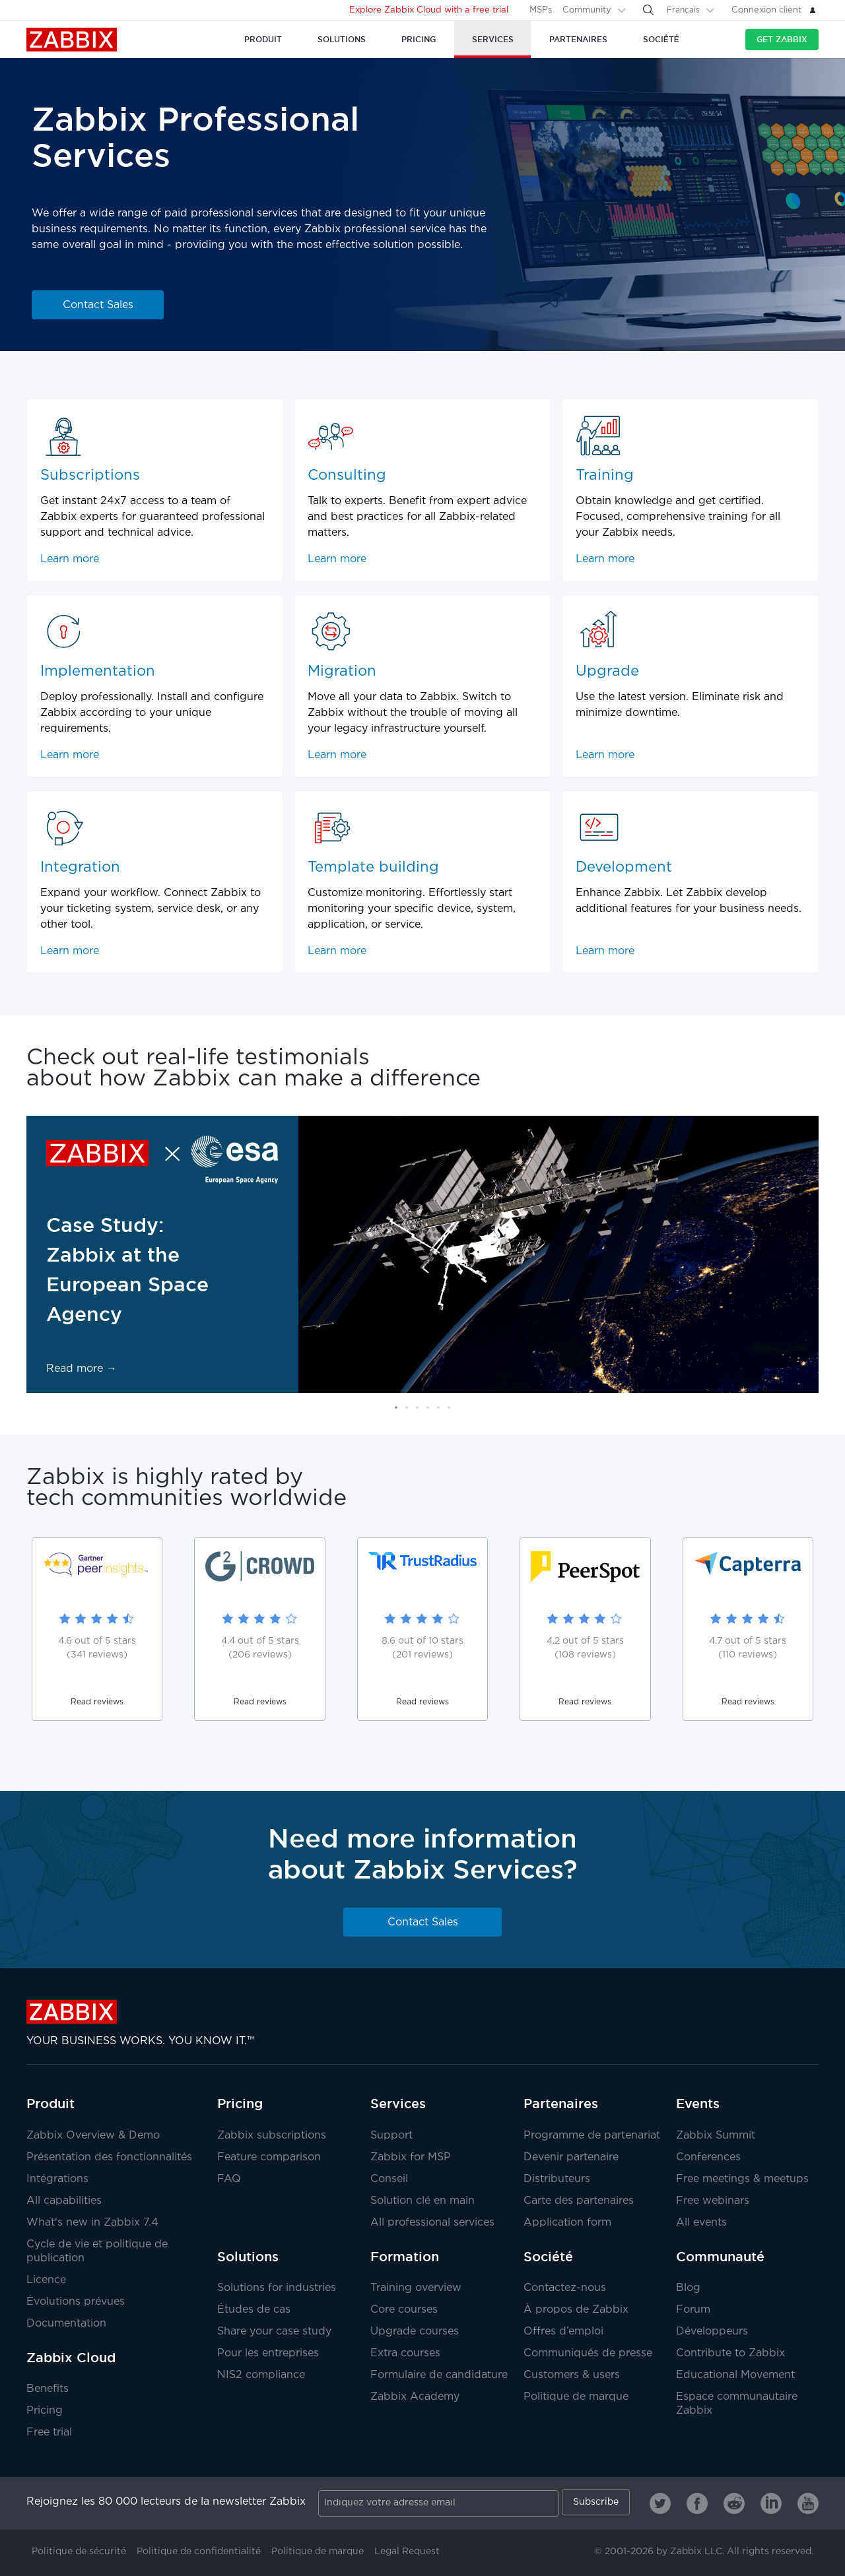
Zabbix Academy (414, 2397)
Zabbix (71, 39)
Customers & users (572, 2375)
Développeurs (712, 2331)
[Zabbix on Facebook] (697, 2503)
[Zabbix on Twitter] (660, 2503)
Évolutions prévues (75, 2302)
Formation (404, 2256)
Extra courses (405, 2353)
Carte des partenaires (579, 2201)
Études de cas (253, 2310)
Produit (50, 2103)
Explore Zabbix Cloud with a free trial (428, 10)
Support (391, 2136)
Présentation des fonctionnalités (109, 2157)
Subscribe (596, 2502)
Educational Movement (735, 2375)
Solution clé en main (422, 2201)
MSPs (540, 10)
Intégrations (57, 2179)
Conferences (708, 2157)
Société (548, 2256)
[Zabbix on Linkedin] (771, 2503)
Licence (46, 2280)
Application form (567, 2223)
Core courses (404, 2310)
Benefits (47, 2389)
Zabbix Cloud (71, 2357)
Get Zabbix (782, 39)
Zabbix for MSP (410, 2157)
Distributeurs (557, 2179)
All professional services (432, 2223)
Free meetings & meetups (742, 2179)
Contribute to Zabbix (730, 2353)
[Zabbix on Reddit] (734, 2503)
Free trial (49, 2432)
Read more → (81, 1369)
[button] (396, 1407)
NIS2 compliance (261, 2375)
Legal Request (407, 2552)
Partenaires (561, 2103)
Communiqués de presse (588, 2353)
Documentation (66, 2324)
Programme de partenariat (592, 2136)
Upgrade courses (414, 2331)
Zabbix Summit (715, 2136)
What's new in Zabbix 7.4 (92, 2223)
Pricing (44, 2411)
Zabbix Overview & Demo (93, 2136)
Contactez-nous (565, 2288)
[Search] (648, 10)
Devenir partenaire (571, 2157)
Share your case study (274, 2331)
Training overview (415, 2288)
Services (398, 2103)
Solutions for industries (276, 2288)
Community (586, 10)
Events (698, 2103)
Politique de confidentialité (199, 2552)
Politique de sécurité (79, 2552)
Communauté (720, 2256)
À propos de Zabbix (576, 2310)
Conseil (389, 2179)
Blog (688, 2288)
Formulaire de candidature (439, 2375)
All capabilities (64, 2201)
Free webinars (712, 2201)
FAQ (229, 2179)
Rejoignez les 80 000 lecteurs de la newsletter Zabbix (166, 2502)
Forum (693, 2310)
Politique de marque (576, 2397)
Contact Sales (98, 305)
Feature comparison (269, 2157)
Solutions (248, 2256)
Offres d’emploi (563, 2331)
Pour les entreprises (268, 2353)
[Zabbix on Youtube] (808, 2503)
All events (701, 2223)
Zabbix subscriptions (271, 2136)
